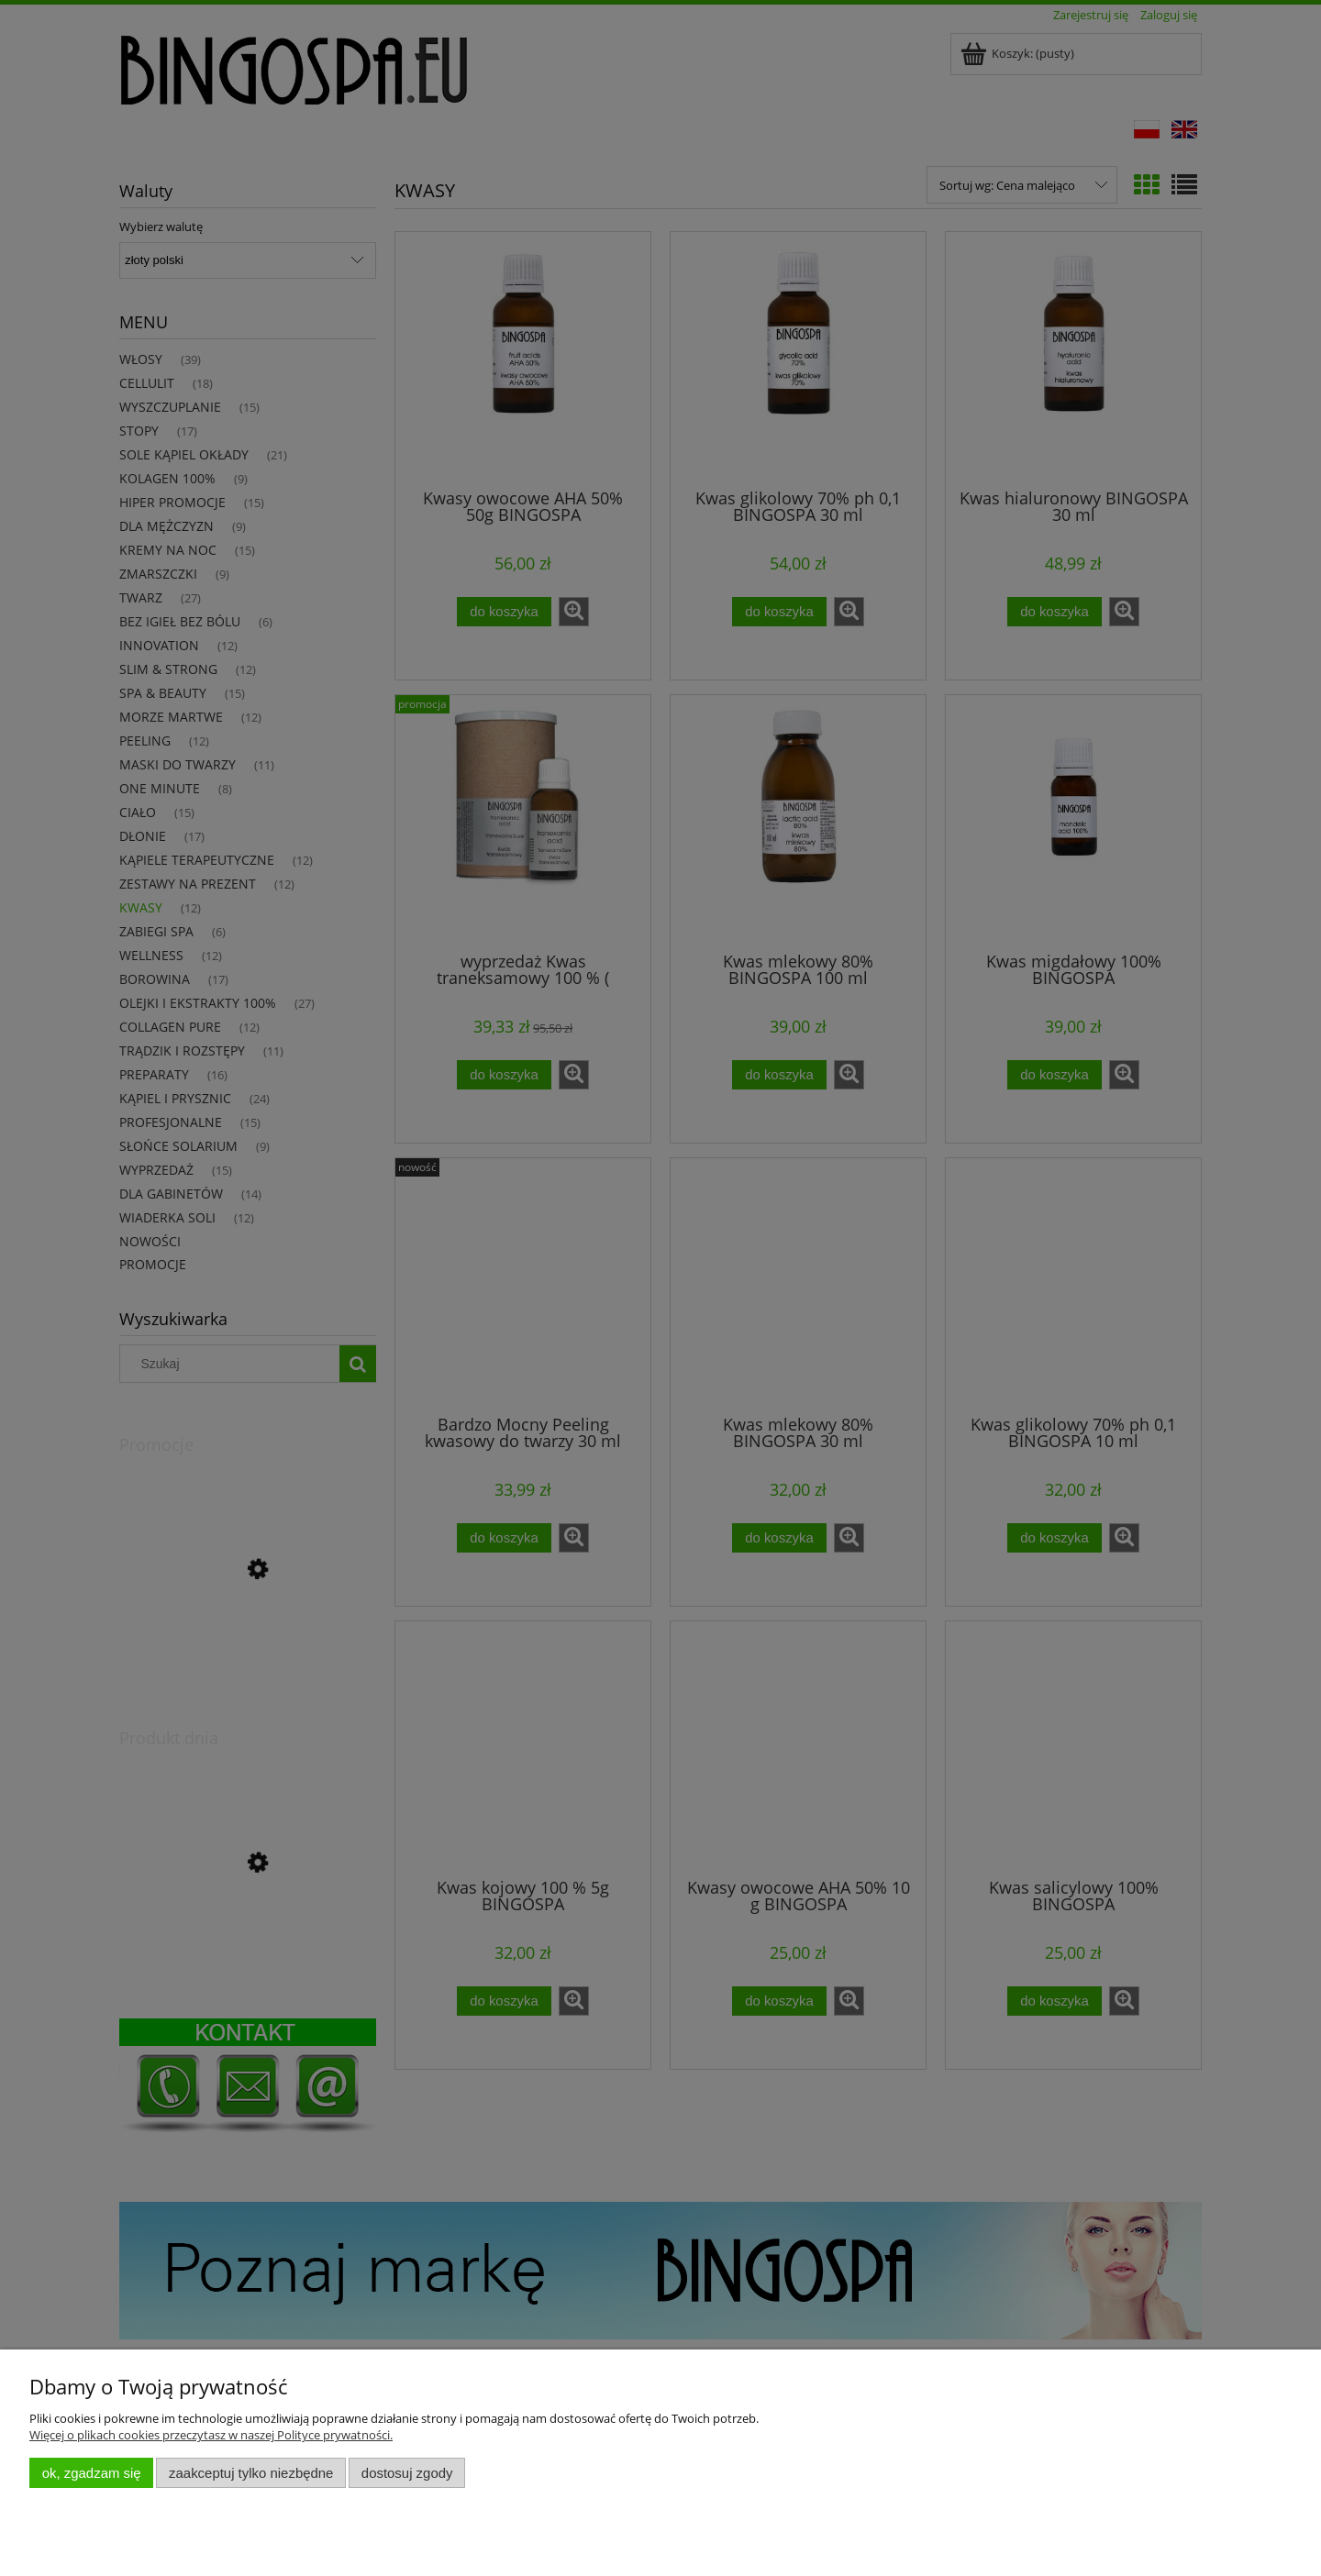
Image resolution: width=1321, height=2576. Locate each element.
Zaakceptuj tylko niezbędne (251, 2473)
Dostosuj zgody (407, 2473)
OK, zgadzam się (91, 2473)
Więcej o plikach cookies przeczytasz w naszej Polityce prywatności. (211, 2435)
